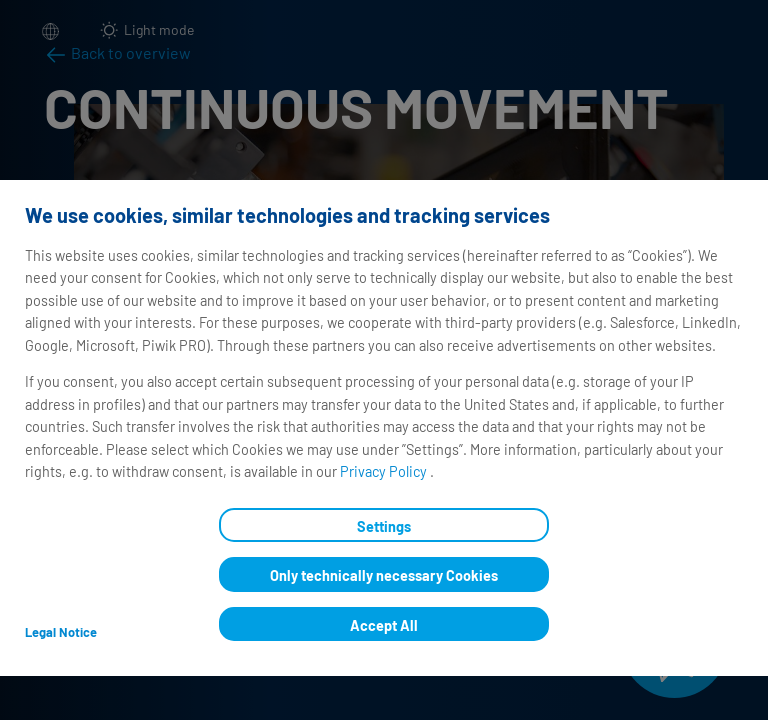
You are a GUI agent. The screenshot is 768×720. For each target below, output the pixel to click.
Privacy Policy (385, 471)
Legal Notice (61, 632)
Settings (384, 526)
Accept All (384, 625)
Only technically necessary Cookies (384, 575)
